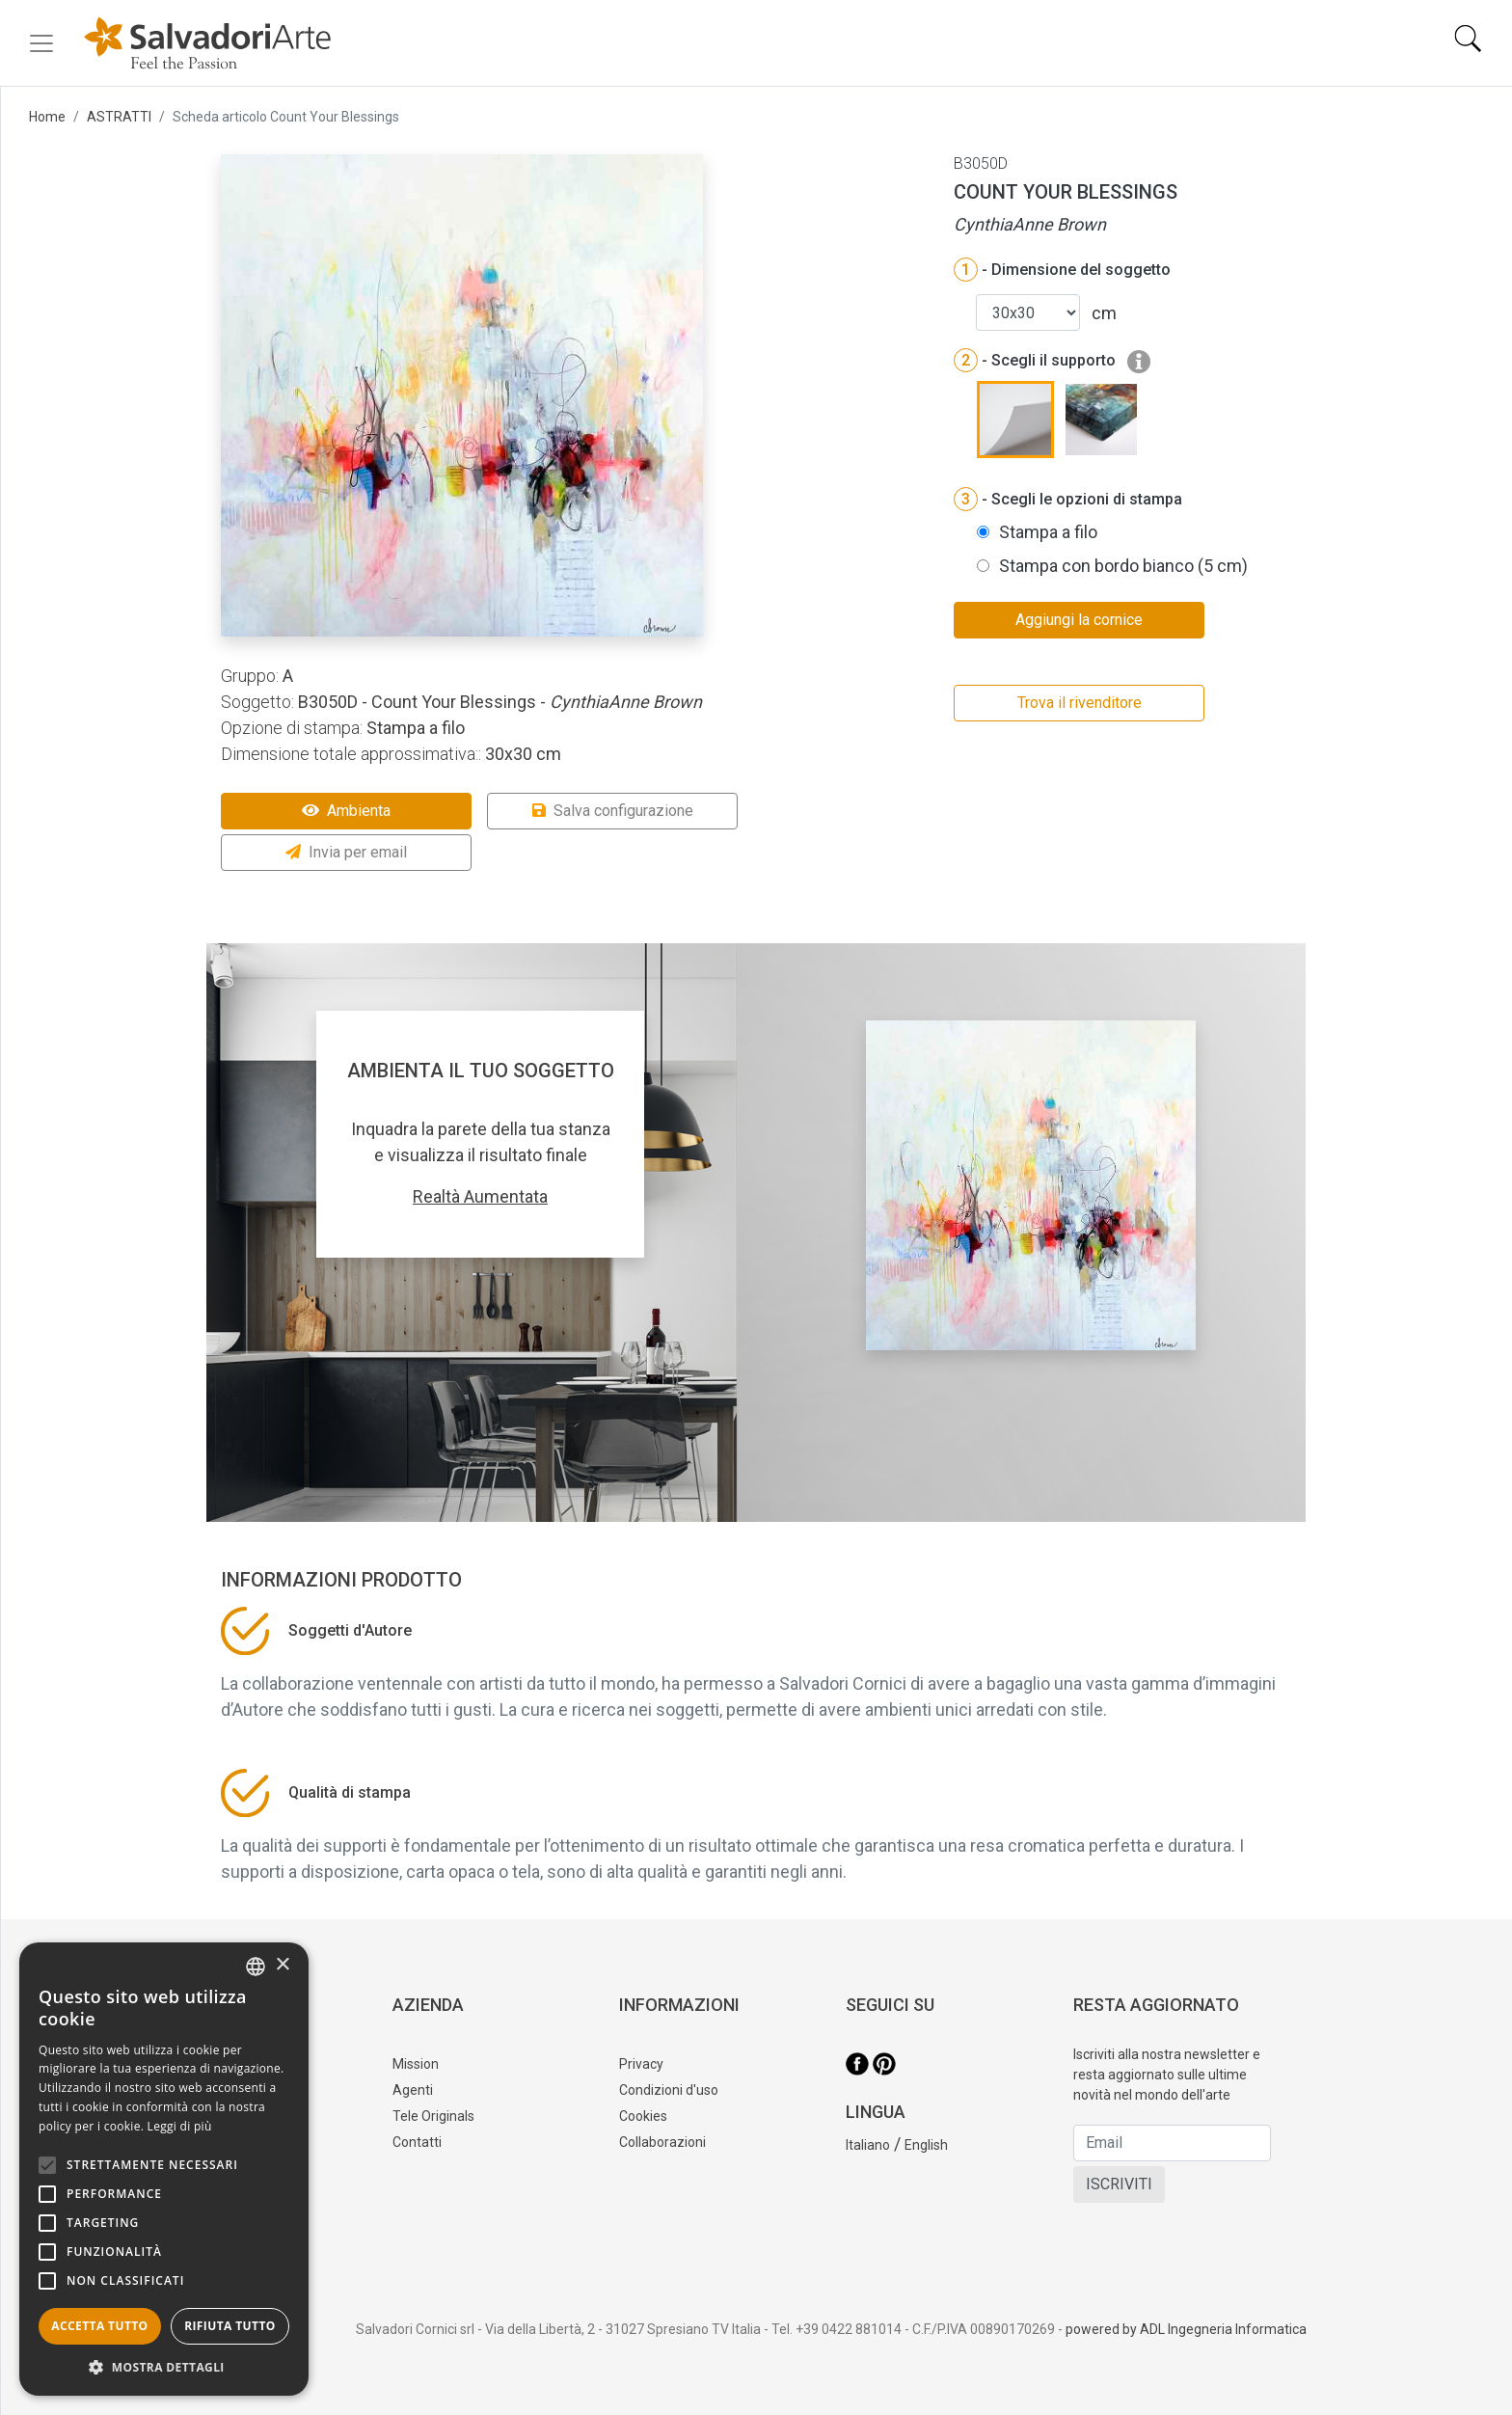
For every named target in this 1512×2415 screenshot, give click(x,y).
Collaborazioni (662, 2142)
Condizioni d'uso (668, 2090)
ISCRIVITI (1119, 2184)
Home (47, 116)
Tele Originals (433, 2116)
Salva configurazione (612, 810)
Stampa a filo (1048, 532)
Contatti (417, 2142)
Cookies (643, 2116)
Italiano (868, 2145)
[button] (164, 2366)
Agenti (412, 2090)
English (926, 2145)
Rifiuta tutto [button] (230, 2326)
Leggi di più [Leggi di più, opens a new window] (180, 2126)
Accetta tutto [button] (99, 2326)
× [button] (282, 1965)
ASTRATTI (119, 116)
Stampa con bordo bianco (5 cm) (1123, 566)
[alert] (164, 2169)
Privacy (641, 2064)
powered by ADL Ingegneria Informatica (1186, 2329)
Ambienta (346, 810)
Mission (415, 2064)
